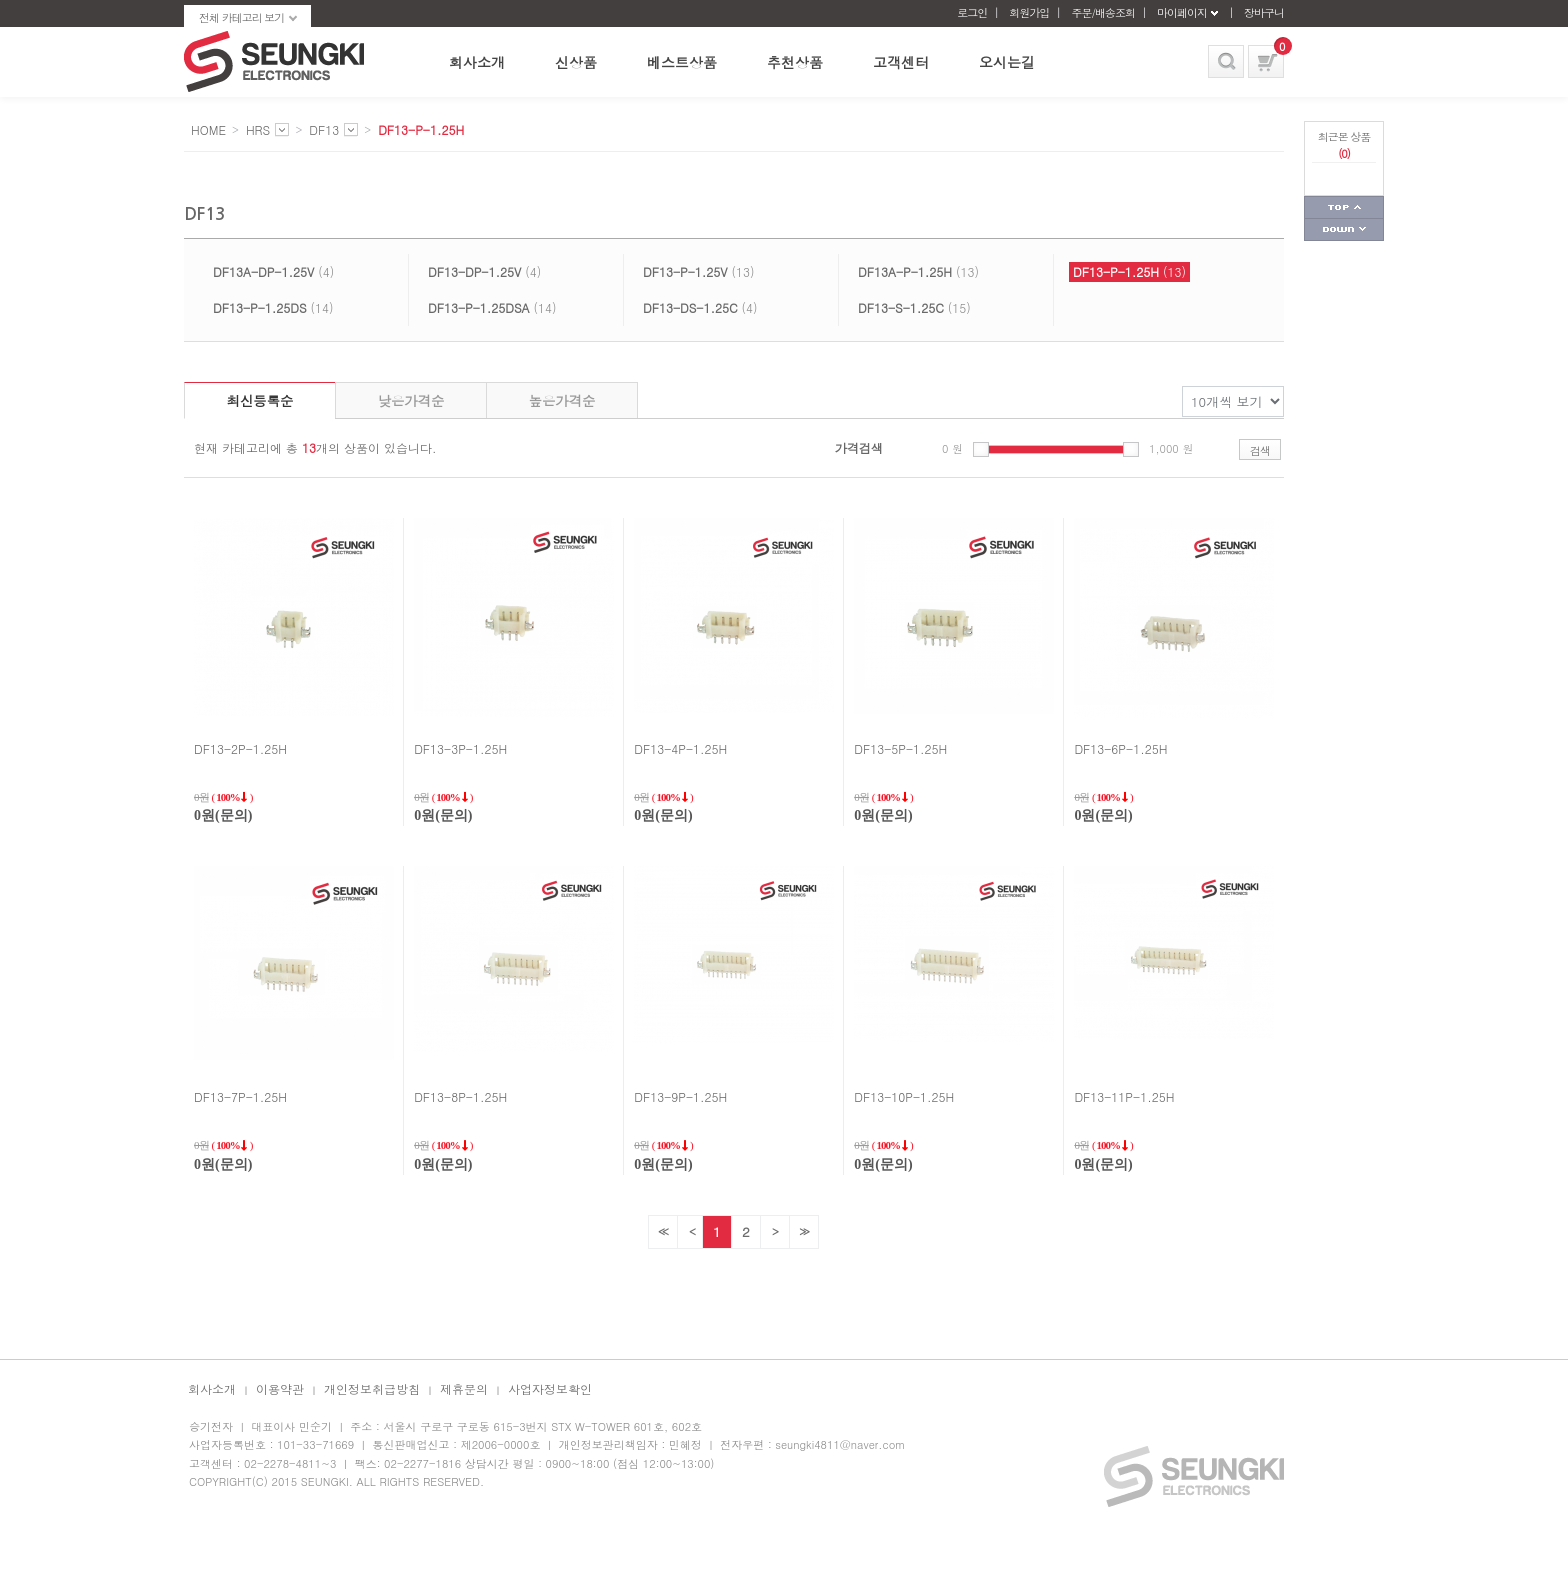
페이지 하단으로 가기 (1344, 230)
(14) (273, 307)
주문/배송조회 (1103, 12)
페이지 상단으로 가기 (1344, 207)
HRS (258, 129)
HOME (208, 129)
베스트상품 (682, 62)
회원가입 (1029, 12)
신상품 (576, 62)
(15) (914, 307)
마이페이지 (1182, 12)
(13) (698, 271)
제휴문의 (464, 1388)
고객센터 (901, 62)
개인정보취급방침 (372, 1388)
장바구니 (1264, 12)
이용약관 (280, 1388)
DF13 (324, 129)
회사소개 (477, 62)
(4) (273, 271)
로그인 (972, 12)
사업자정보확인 (550, 1388)
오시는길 (1007, 62)
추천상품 (795, 62)
